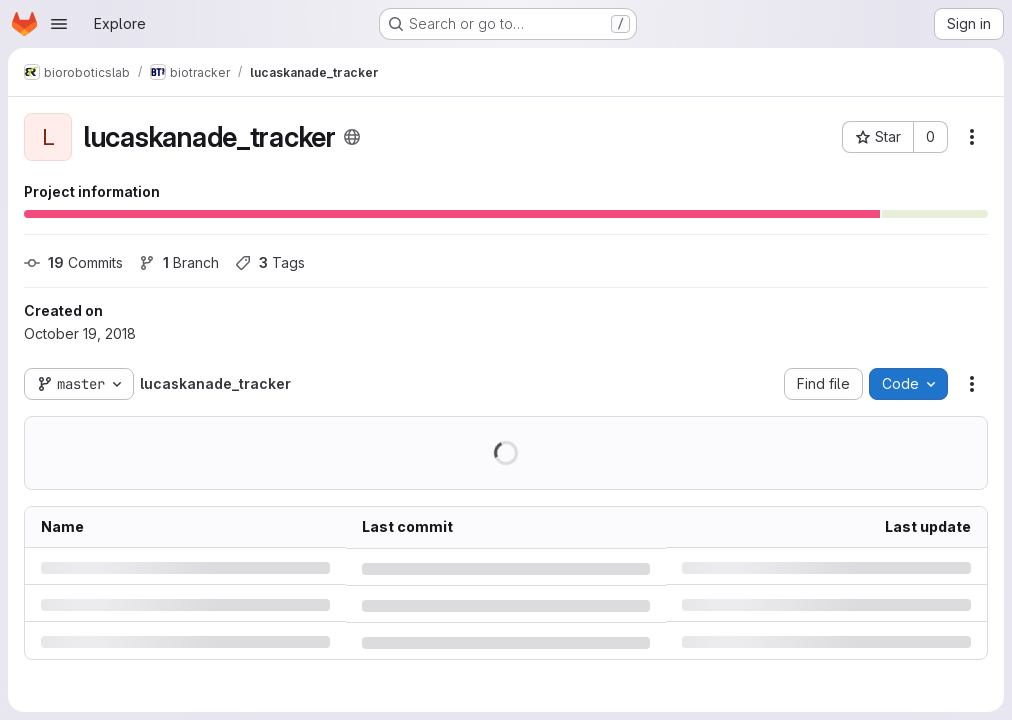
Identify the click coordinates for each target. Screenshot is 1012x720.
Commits (73, 262)
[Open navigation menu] (59, 24)
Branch (179, 262)
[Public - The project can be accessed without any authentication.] (352, 137)
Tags (270, 262)
